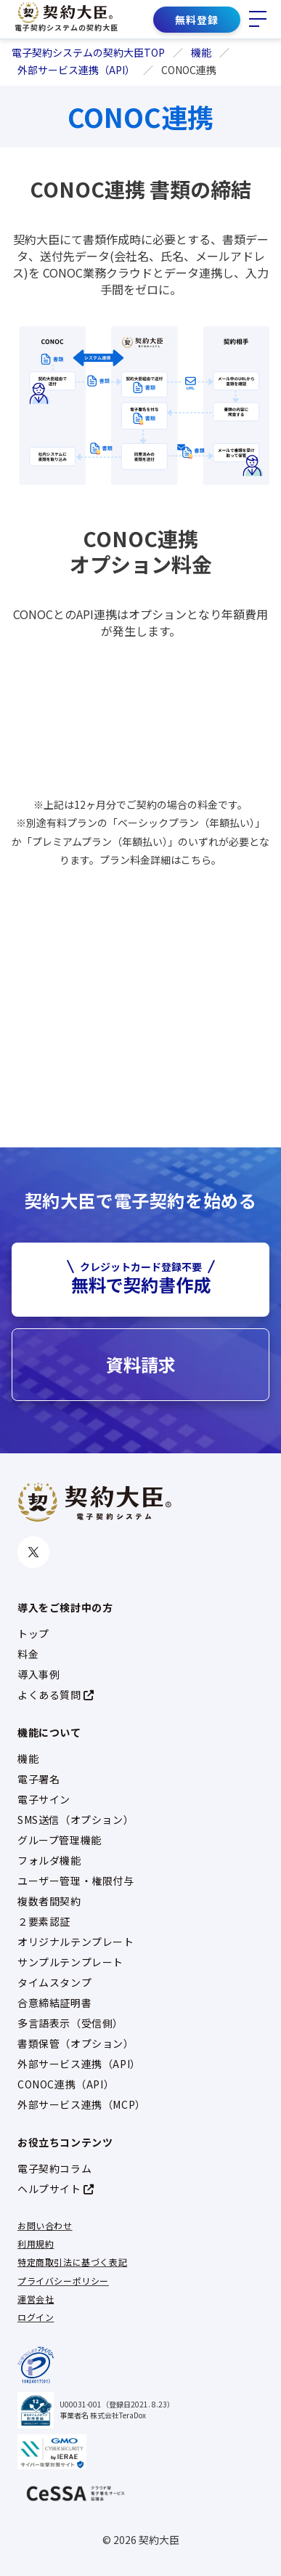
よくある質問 (55, 1694)
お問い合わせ (45, 2225)
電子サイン (43, 1799)
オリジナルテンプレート (75, 1941)
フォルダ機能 (49, 1860)
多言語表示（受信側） (70, 2023)
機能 (27, 1758)
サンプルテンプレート (70, 1962)
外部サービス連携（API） (79, 2063)
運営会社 (35, 2299)
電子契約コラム (54, 2168)
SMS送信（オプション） (75, 1819)
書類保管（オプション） (75, 2043)
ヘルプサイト (55, 2188)
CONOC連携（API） (65, 2084)
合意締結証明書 (54, 2002)
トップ (33, 1633)
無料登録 (197, 19)
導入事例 (38, 1674)
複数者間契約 (49, 1901)
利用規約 (35, 2243)
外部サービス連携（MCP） (81, 2104)
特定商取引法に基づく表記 (72, 2262)
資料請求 (141, 1364)
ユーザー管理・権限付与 (75, 1880)
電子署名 (38, 1779)
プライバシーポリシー (63, 2280)
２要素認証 (43, 1921)
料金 (27, 1654)
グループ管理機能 (59, 1840)
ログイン (35, 2317)
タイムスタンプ (54, 1982)
